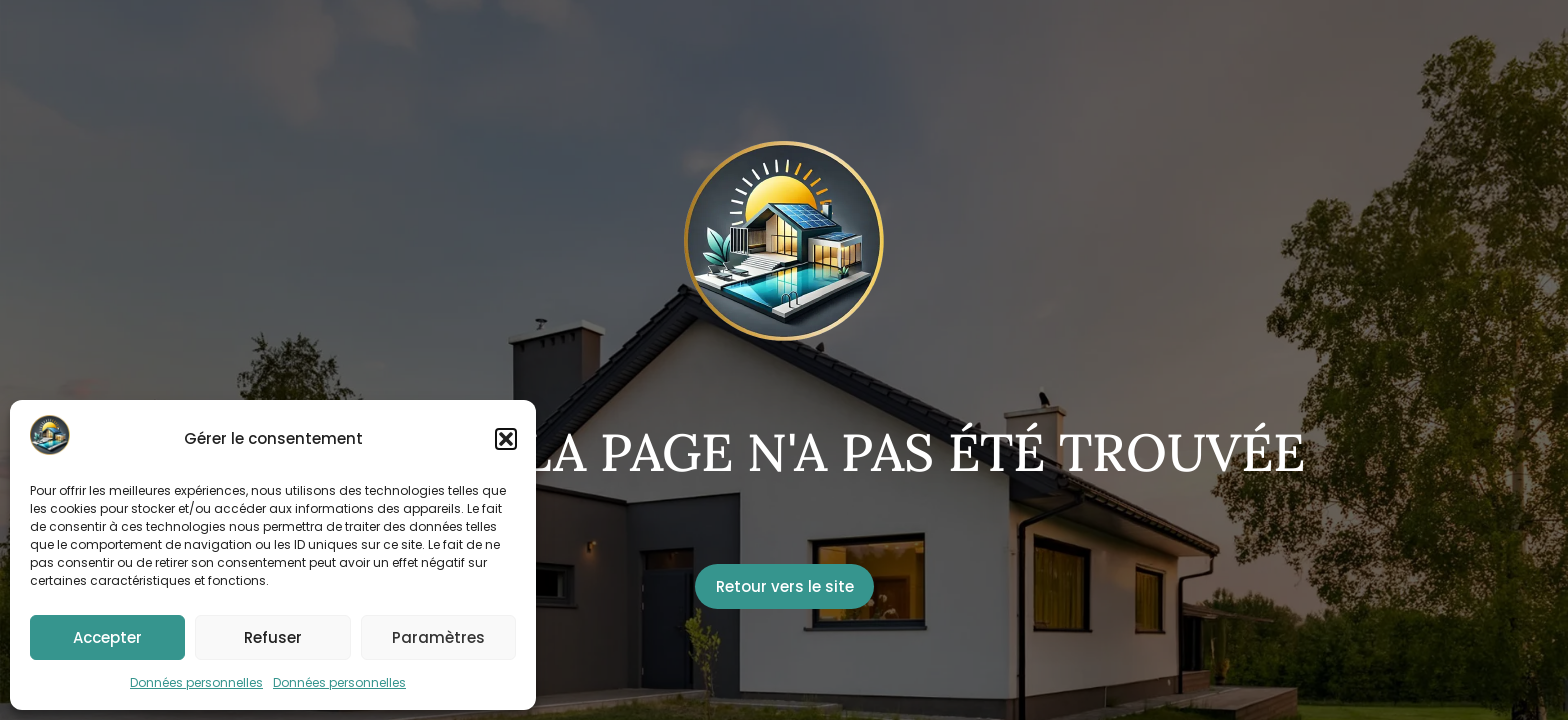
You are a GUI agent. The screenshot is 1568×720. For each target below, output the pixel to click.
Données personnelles (196, 682)
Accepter (107, 637)
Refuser (273, 637)
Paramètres (438, 637)
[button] (506, 439)
